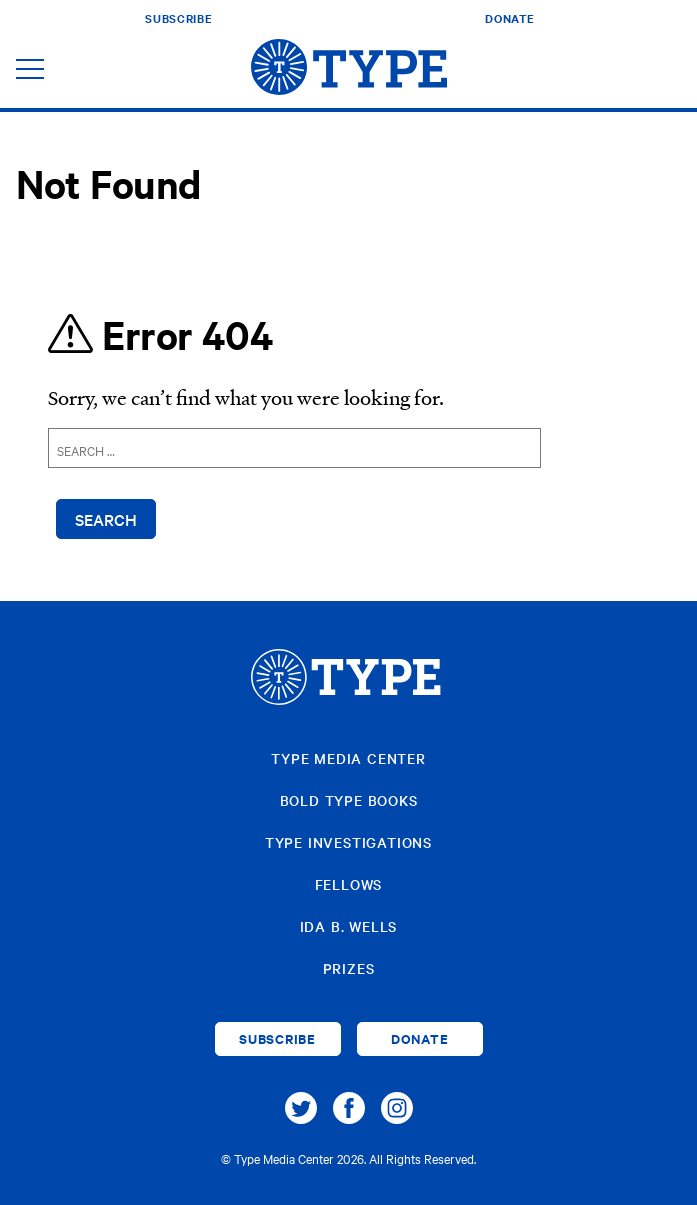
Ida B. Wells (349, 926)
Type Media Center (348, 758)
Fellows (349, 884)
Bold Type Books (349, 800)
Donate (509, 18)
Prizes (349, 968)
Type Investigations (348, 842)
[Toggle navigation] (30, 70)
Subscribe (178, 18)
